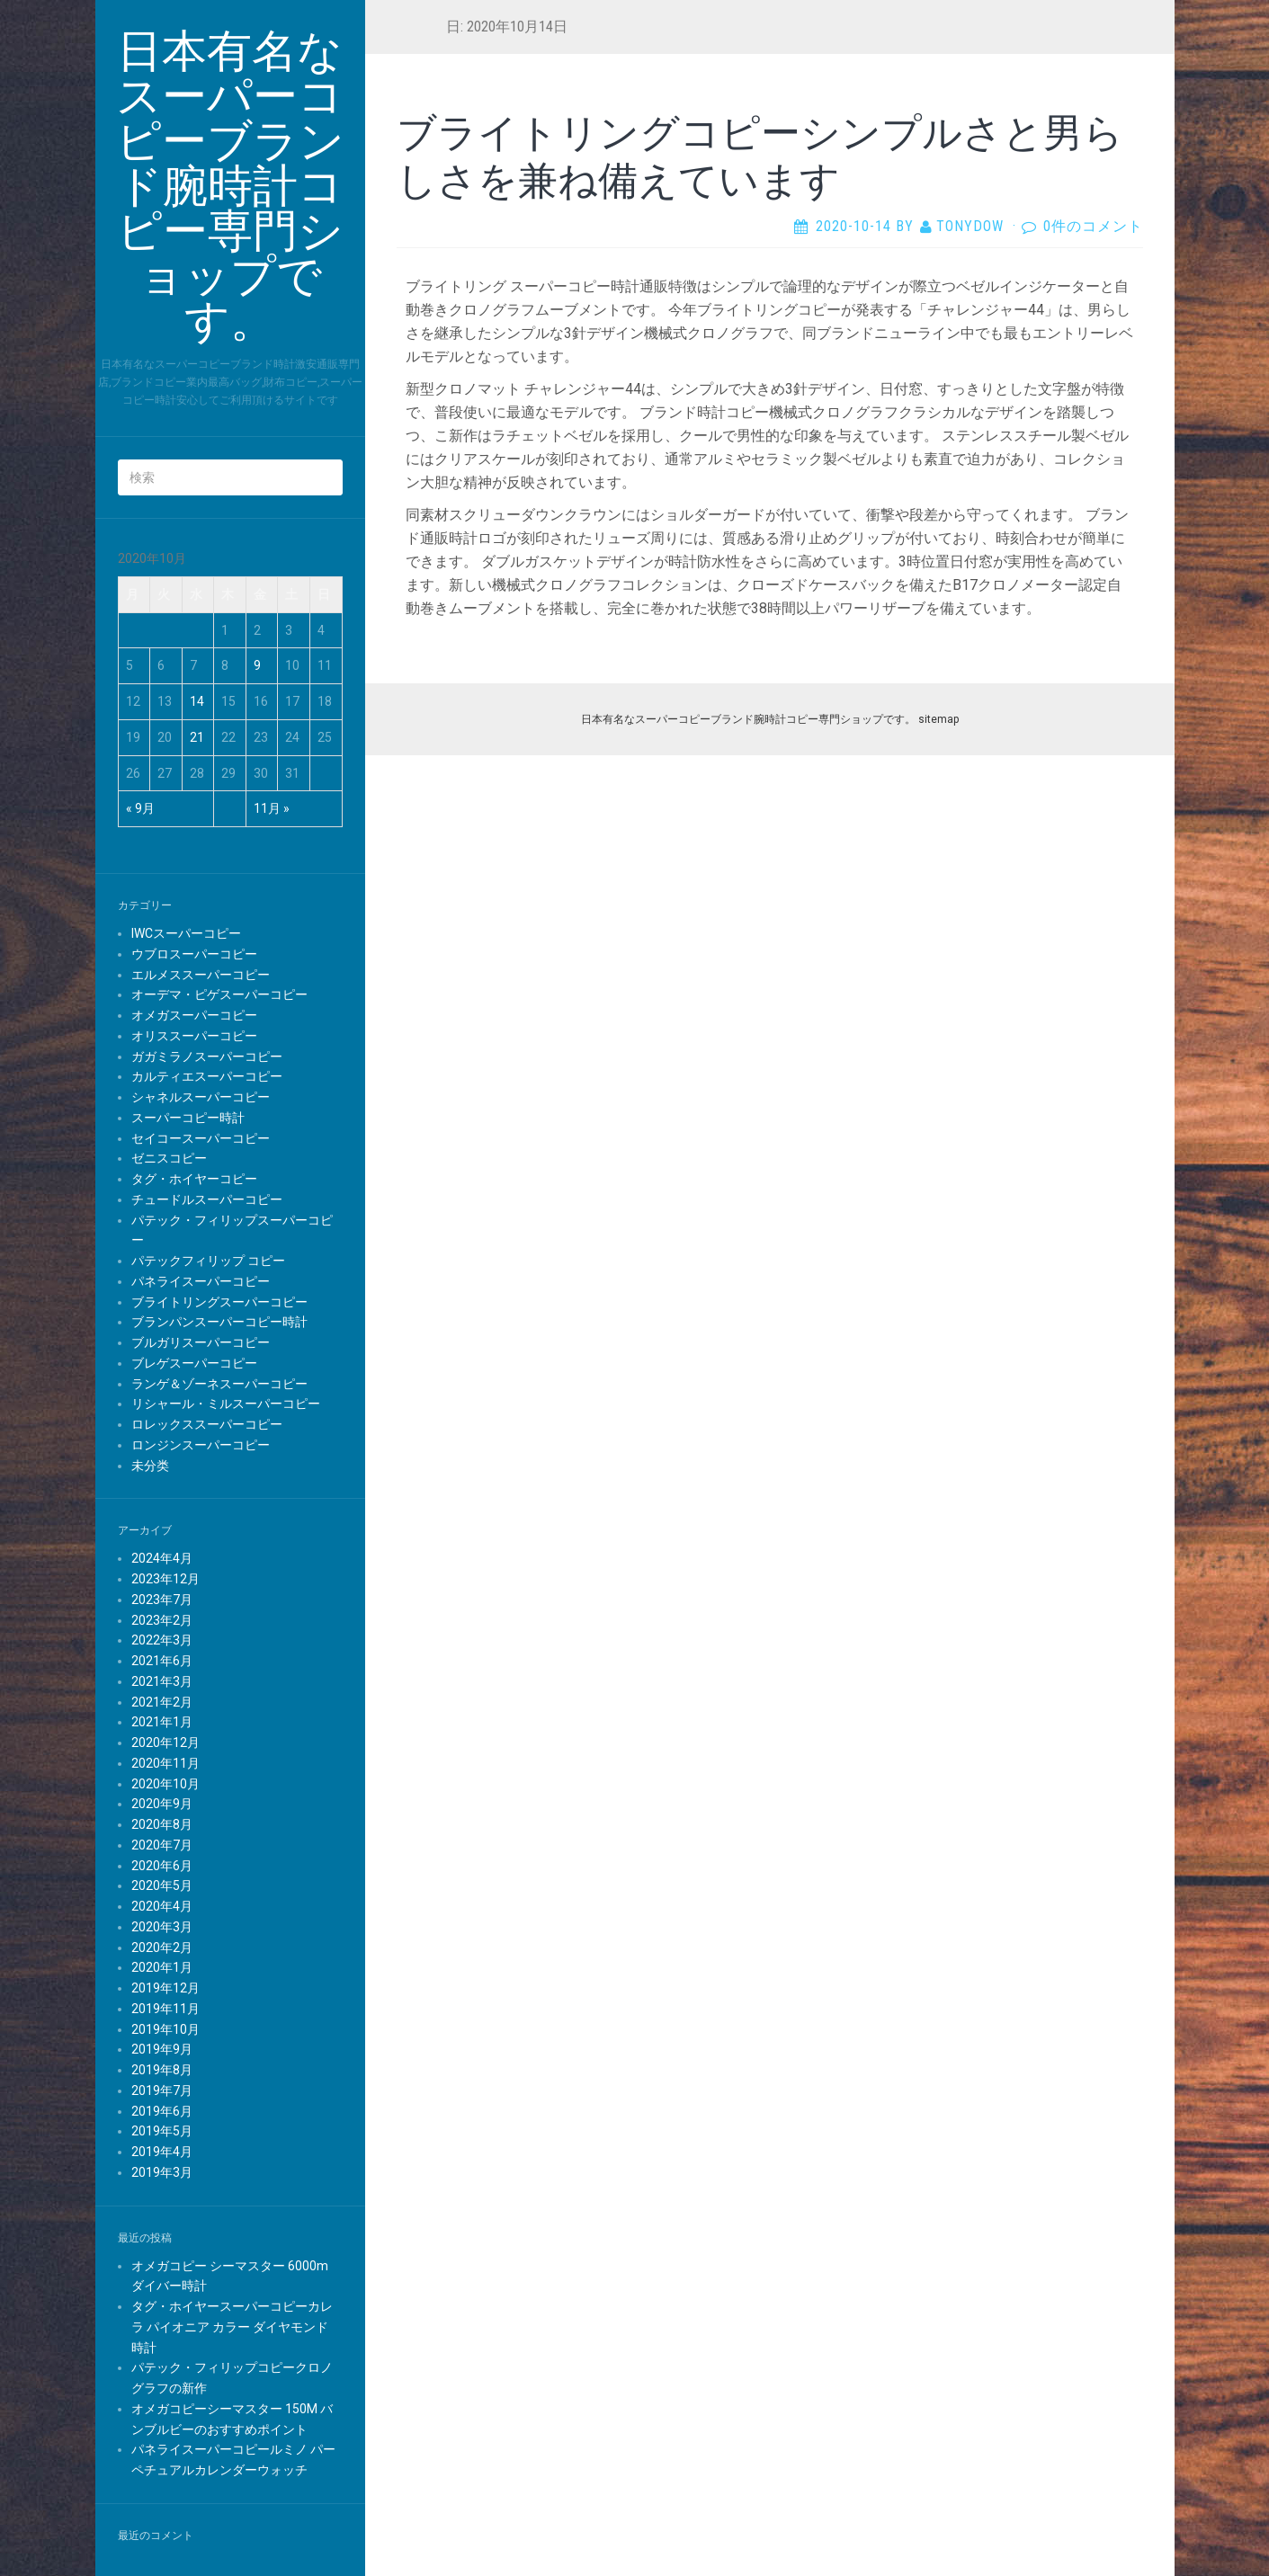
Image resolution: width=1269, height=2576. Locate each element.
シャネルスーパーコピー (200, 1097)
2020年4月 (161, 1906)
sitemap (938, 719)
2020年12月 (165, 1742)
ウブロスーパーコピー (194, 954)
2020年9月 (161, 1803)
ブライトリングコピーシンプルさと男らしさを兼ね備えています (760, 155)
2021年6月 (161, 1660)
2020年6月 (161, 1865)
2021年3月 (161, 1681)
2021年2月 (161, 1702)
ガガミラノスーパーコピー (206, 1056)
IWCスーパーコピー (186, 933)
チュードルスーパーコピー (206, 1199)
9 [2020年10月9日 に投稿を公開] (257, 665)
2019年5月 (161, 2131)
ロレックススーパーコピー (206, 1424)
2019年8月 (161, 2070)
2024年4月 (161, 1558)
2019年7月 (161, 2090)
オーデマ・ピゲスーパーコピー (219, 994)
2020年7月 (161, 1845)
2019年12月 (165, 1988)
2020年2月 (161, 1947)
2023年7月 (161, 1599)
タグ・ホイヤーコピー (194, 1179)
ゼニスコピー (169, 1158)
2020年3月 (161, 1927)
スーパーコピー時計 (188, 1117)
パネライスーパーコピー (200, 1281)
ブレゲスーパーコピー (194, 1363)
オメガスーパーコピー (194, 1015)
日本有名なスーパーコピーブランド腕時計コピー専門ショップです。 (748, 719)
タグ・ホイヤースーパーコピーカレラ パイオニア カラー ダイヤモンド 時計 (232, 2327)
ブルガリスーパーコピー (200, 1342)
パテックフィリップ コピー (208, 1260)
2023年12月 (165, 1579)
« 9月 (140, 808)
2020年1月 (161, 1967)
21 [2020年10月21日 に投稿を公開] (197, 737)
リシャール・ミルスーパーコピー (225, 1403)
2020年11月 (165, 1763)
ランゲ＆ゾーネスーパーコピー (219, 1384)
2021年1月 (161, 1722)
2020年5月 (161, 1885)
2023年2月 (161, 1620)
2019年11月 (165, 2008)
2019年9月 (161, 2049)
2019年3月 (161, 2172)
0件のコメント (1093, 226)
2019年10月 (165, 2029)
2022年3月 (161, 1640)
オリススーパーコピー (194, 1036)
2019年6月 (161, 2111)
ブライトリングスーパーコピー (219, 1302)
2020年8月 (161, 1824)
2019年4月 (161, 2151)
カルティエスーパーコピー (206, 1076)
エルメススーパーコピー (200, 974)
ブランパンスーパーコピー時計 (219, 1322)
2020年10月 (165, 1784)
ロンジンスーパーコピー (200, 1445)
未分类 (150, 1465)
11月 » (272, 808)
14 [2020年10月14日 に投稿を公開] (197, 701)
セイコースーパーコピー (200, 1138)
